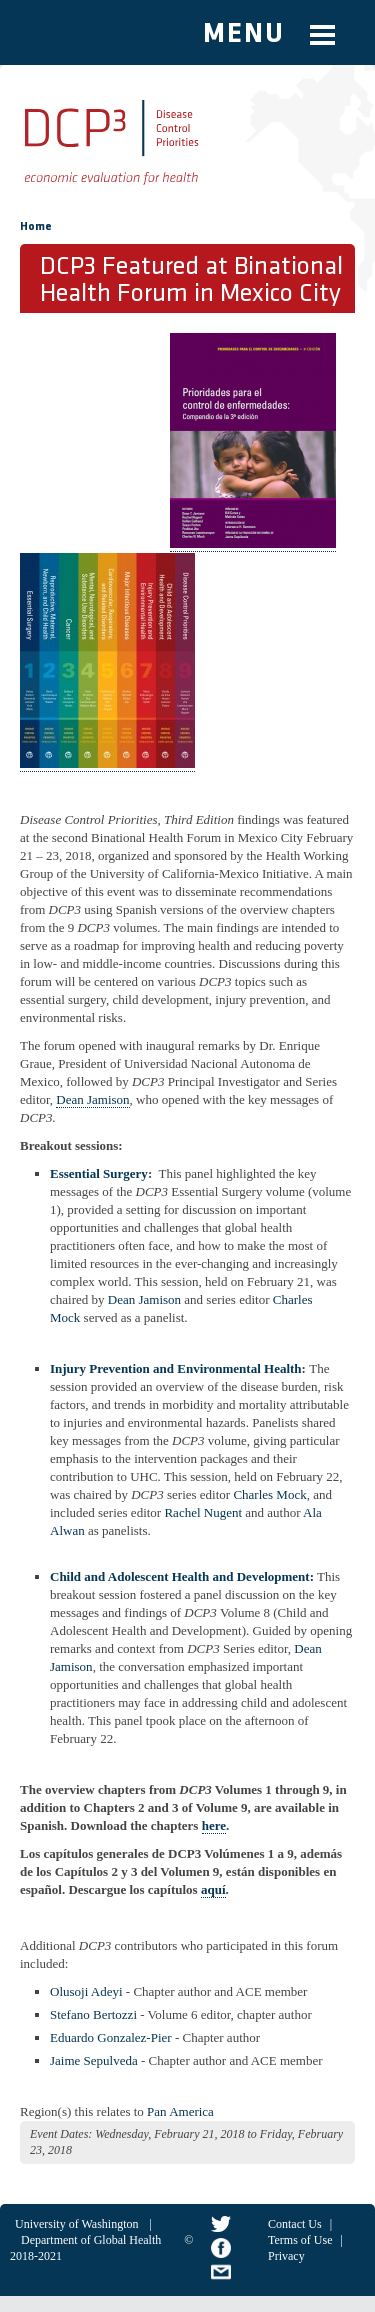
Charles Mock (269, 1494)
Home (36, 227)
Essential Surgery (99, 1173)
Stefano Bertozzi (93, 2014)
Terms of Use (300, 2240)
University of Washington (76, 2224)
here (214, 1825)
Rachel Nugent (204, 1512)
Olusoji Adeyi (86, 1991)
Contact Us (295, 2224)
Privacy (286, 2256)
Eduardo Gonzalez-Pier (111, 2037)
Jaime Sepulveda (94, 2060)
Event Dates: (61, 2134)
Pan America (180, 2111)
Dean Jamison (92, 1099)
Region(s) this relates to (82, 2111)
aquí (213, 1889)
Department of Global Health (91, 2240)
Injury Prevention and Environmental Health (176, 1368)
